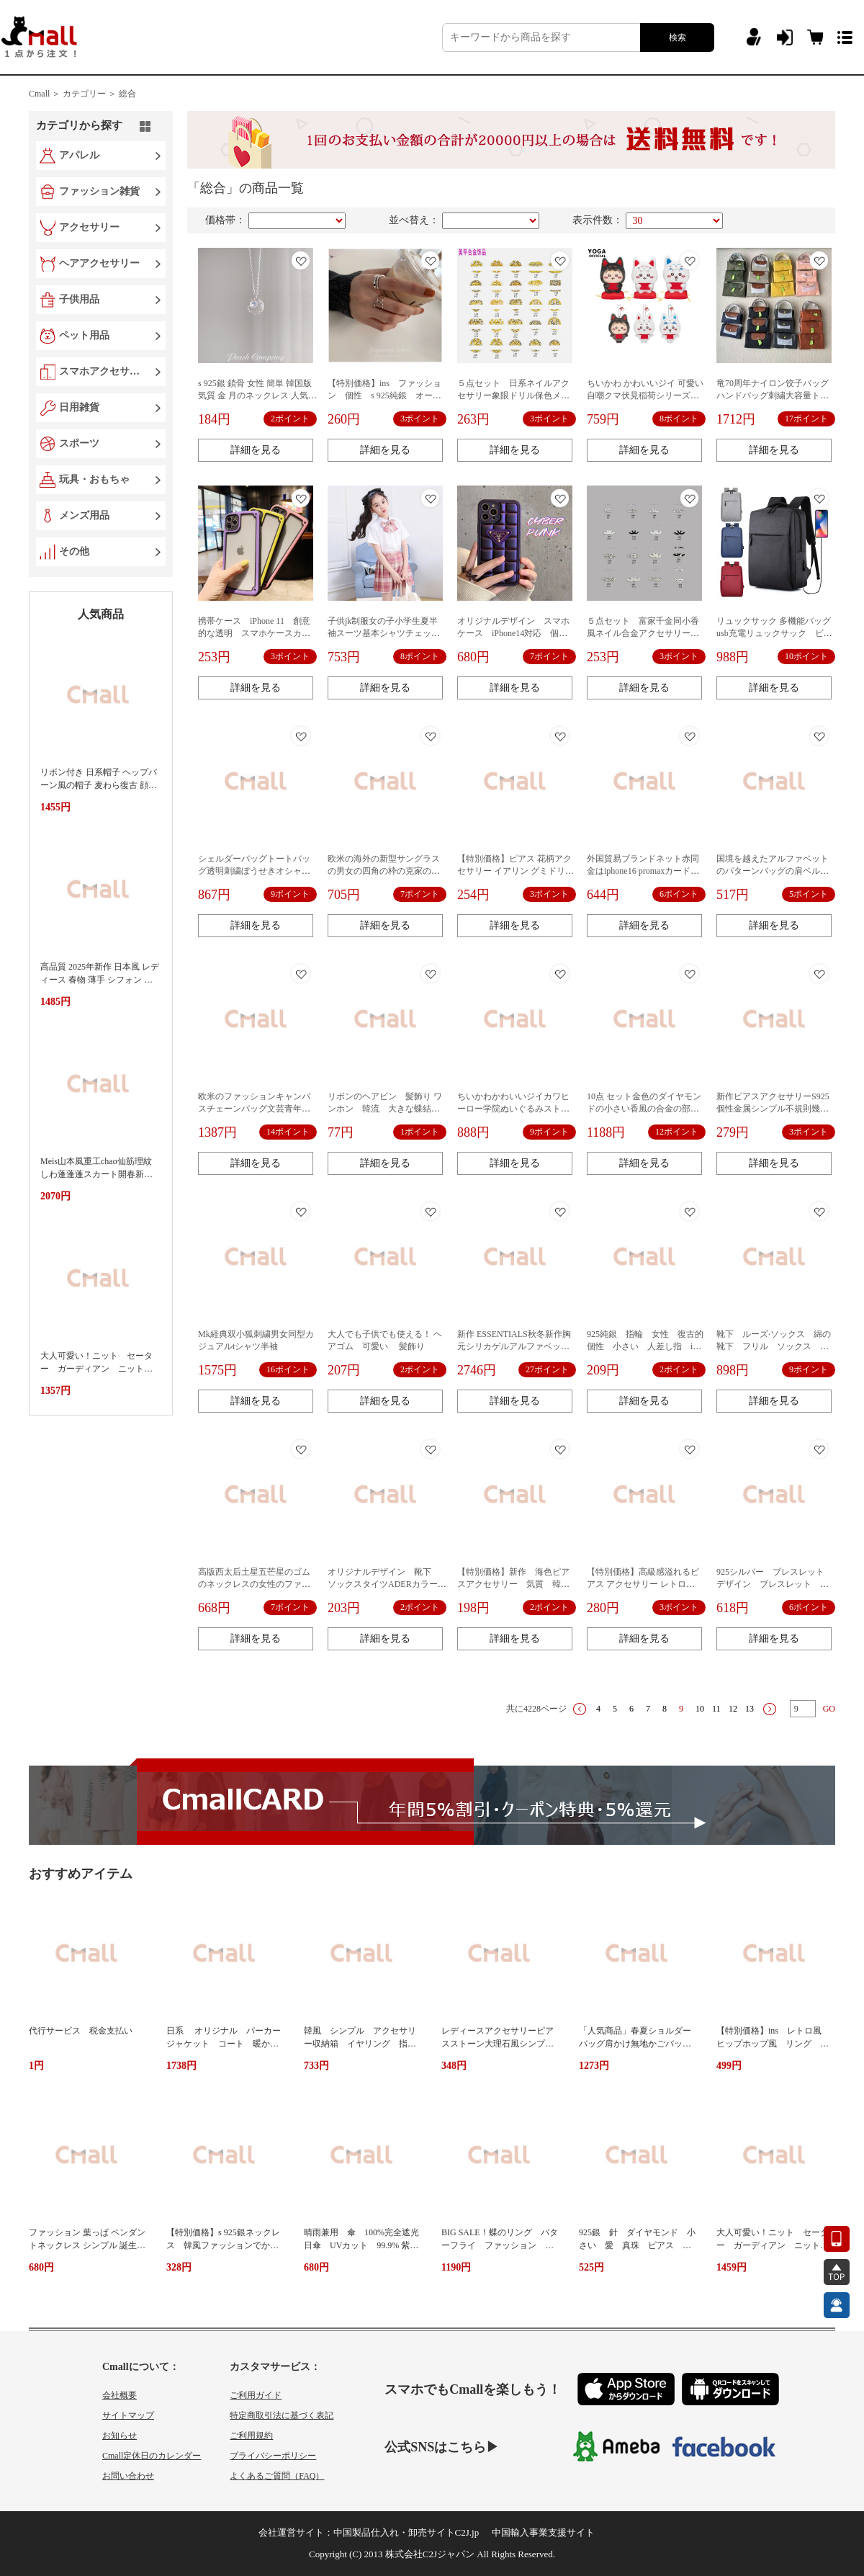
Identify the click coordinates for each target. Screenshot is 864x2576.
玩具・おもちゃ (94, 479)
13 (749, 1709)
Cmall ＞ (44, 94)
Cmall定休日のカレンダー (151, 2456)
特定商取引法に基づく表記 (281, 2415)
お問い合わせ (128, 2476)
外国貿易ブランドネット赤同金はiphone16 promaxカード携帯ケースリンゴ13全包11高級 (643, 871)
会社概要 (119, 2395)
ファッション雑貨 (99, 191)
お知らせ (119, 2435)
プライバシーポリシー (273, 2456)
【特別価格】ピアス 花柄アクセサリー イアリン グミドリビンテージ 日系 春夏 (515, 871)
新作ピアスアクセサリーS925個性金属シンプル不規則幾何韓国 (772, 1108)
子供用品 (79, 299)
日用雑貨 (79, 407)
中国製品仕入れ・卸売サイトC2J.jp (406, 2532)
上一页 (579, 1709)
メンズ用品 (84, 515)
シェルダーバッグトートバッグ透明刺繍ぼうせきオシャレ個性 (254, 871)
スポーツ (79, 443)
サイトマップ (128, 2415)
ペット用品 (84, 335)
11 (716, 1709)
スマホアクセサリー (102, 371)
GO (829, 1709)
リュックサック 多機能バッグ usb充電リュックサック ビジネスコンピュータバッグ (778, 633)
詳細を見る (255, 449)
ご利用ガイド (256, 2395)
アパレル (79, 155)
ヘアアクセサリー (99, 263)
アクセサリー (89, 227)
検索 (677, 37)
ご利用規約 (251, 2435)
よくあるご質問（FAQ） (277, 2476)
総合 (127, 94)
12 (733, 1709)
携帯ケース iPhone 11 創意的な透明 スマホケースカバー (254, 633)
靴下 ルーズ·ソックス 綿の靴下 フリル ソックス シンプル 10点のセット (773, 1346)
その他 (74, 551)
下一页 (769, 1709)
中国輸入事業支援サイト (543, 2532)
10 (700, 1709)
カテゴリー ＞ (90, 94)
